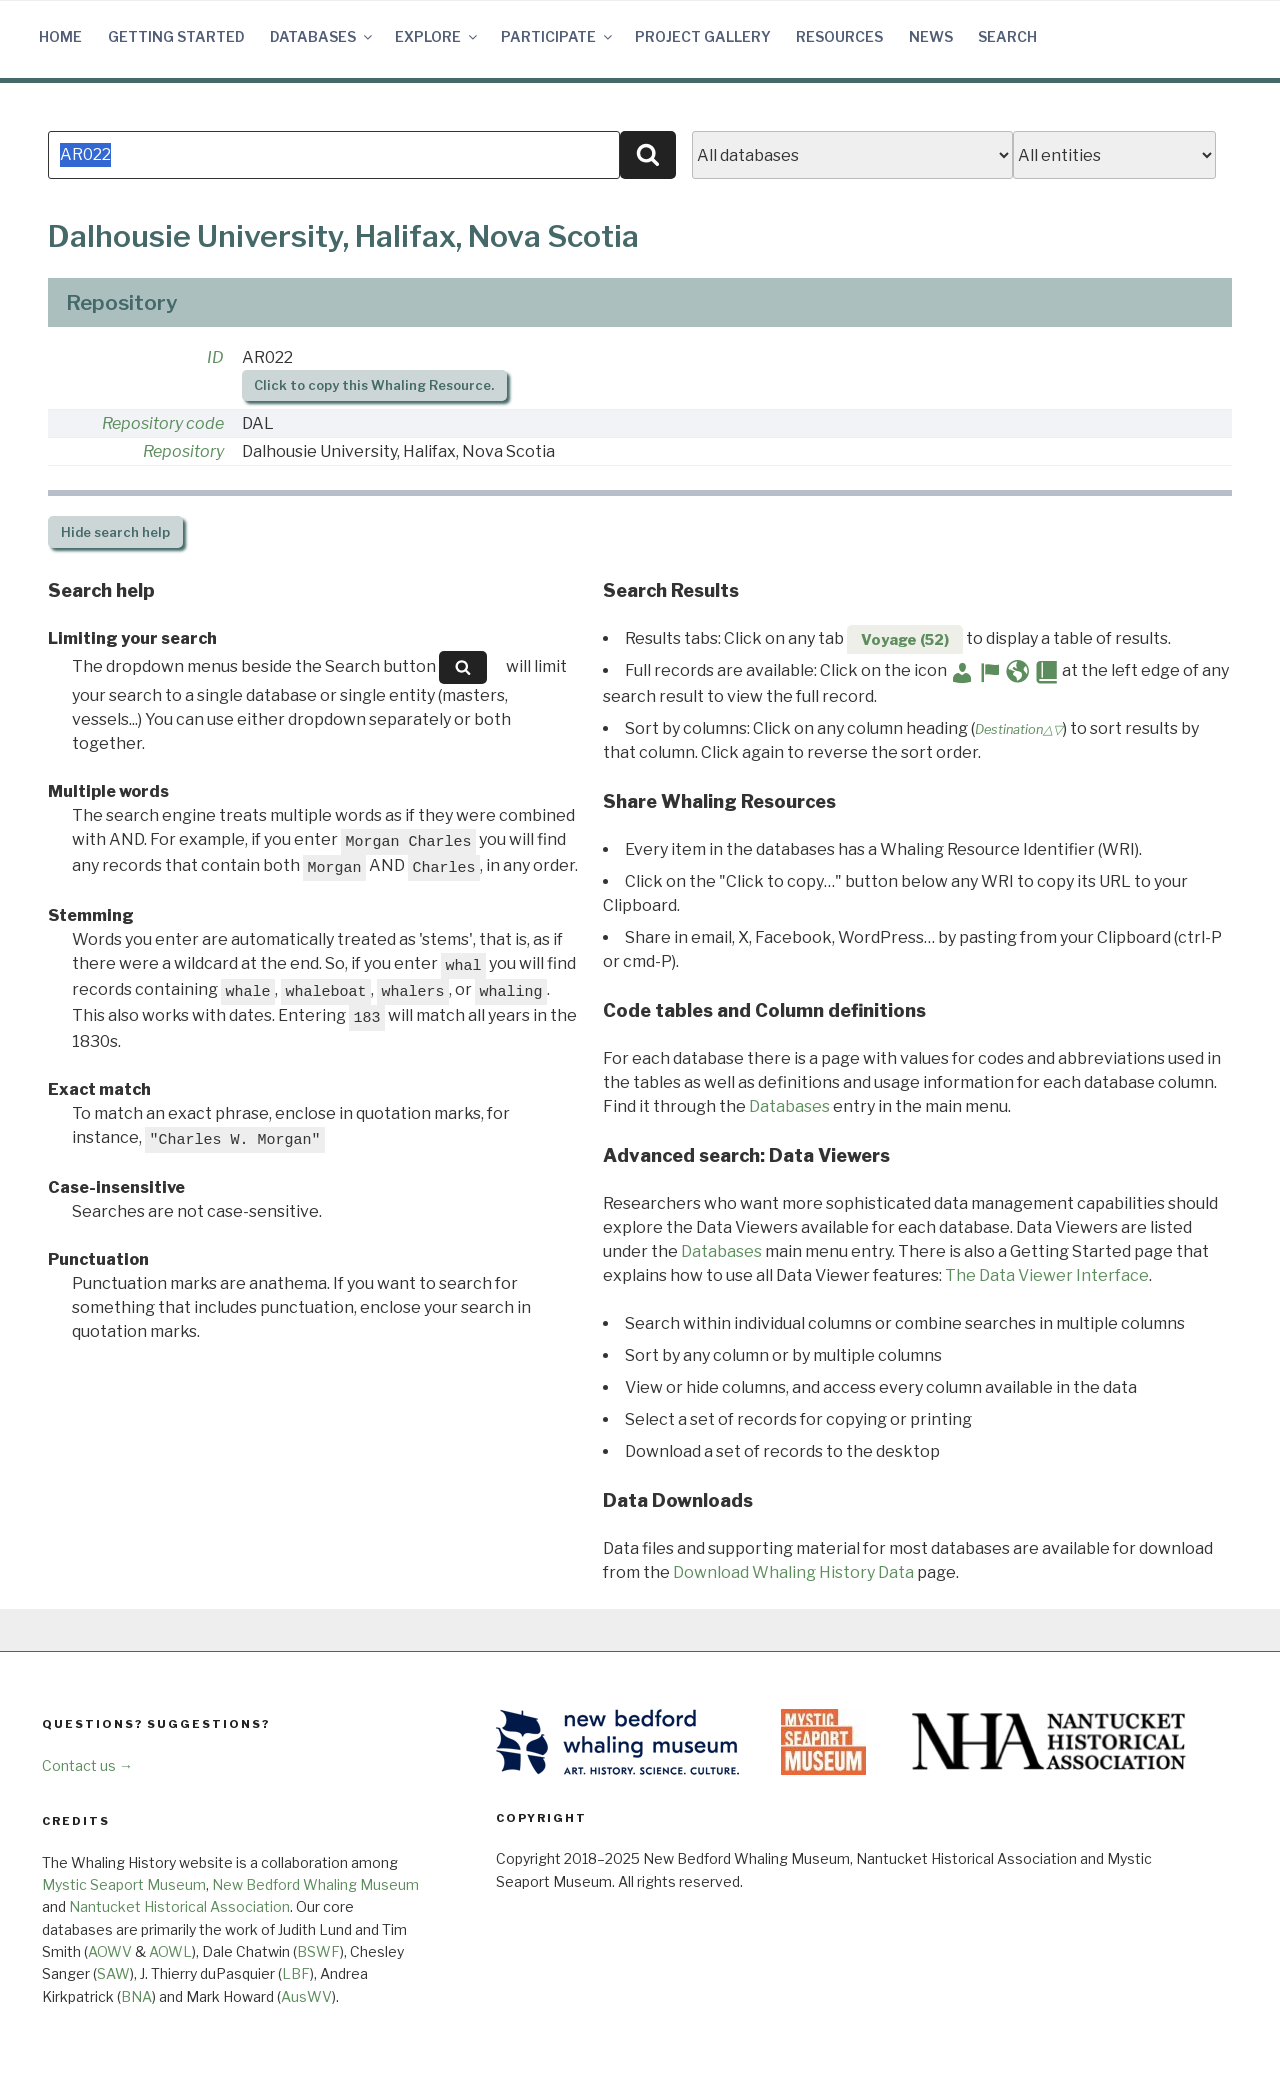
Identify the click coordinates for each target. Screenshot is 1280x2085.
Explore (437, 36)
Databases (322, 36)
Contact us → (87, 1765)
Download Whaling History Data (793, 1572)
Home (60, 36)
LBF (296, 1973)
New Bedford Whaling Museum (315, 1884)
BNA (136, 1996)
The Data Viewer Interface (1047, 1275)
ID (215, 357)
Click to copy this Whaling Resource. (374, 385)
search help (115, 532)
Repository (183, 451)
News (931, 36)
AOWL (170, 1951)
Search (1007, 36)
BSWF (318, 1951)
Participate (558, 36)
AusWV (306, 1996)
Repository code (163, 423)
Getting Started (176, 36)
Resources (839, 36)
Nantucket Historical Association (179, 1906)
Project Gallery (703, 36)
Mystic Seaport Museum (124, 1884)
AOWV (110, 1951)
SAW (113, 1973)
